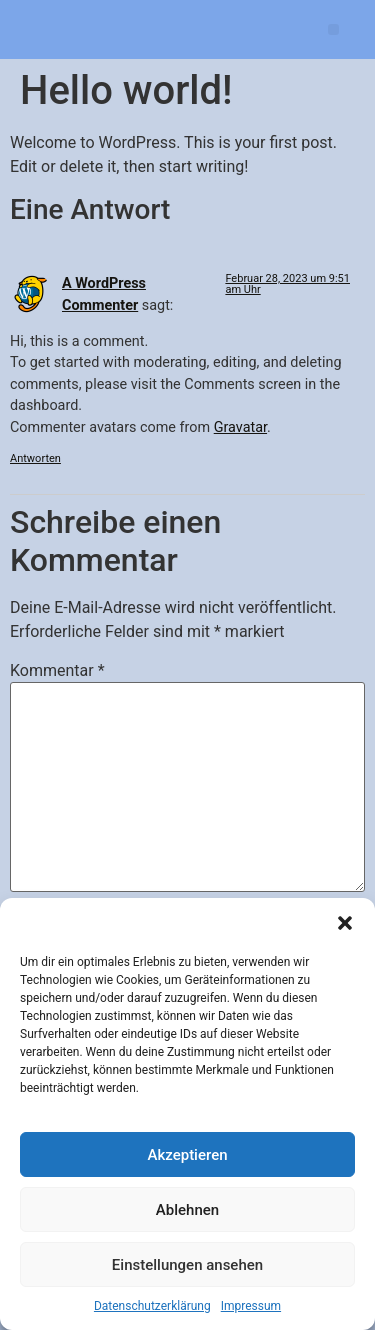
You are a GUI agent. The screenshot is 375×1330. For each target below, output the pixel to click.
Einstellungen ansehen (187, 1265)
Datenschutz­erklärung (152, 1306)
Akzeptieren (187, 1155)
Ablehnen (187, 1210)
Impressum (251, 1306)
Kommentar (57, 671)
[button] (345, 923)
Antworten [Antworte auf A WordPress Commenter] (35, 458)
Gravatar (240, 427)
